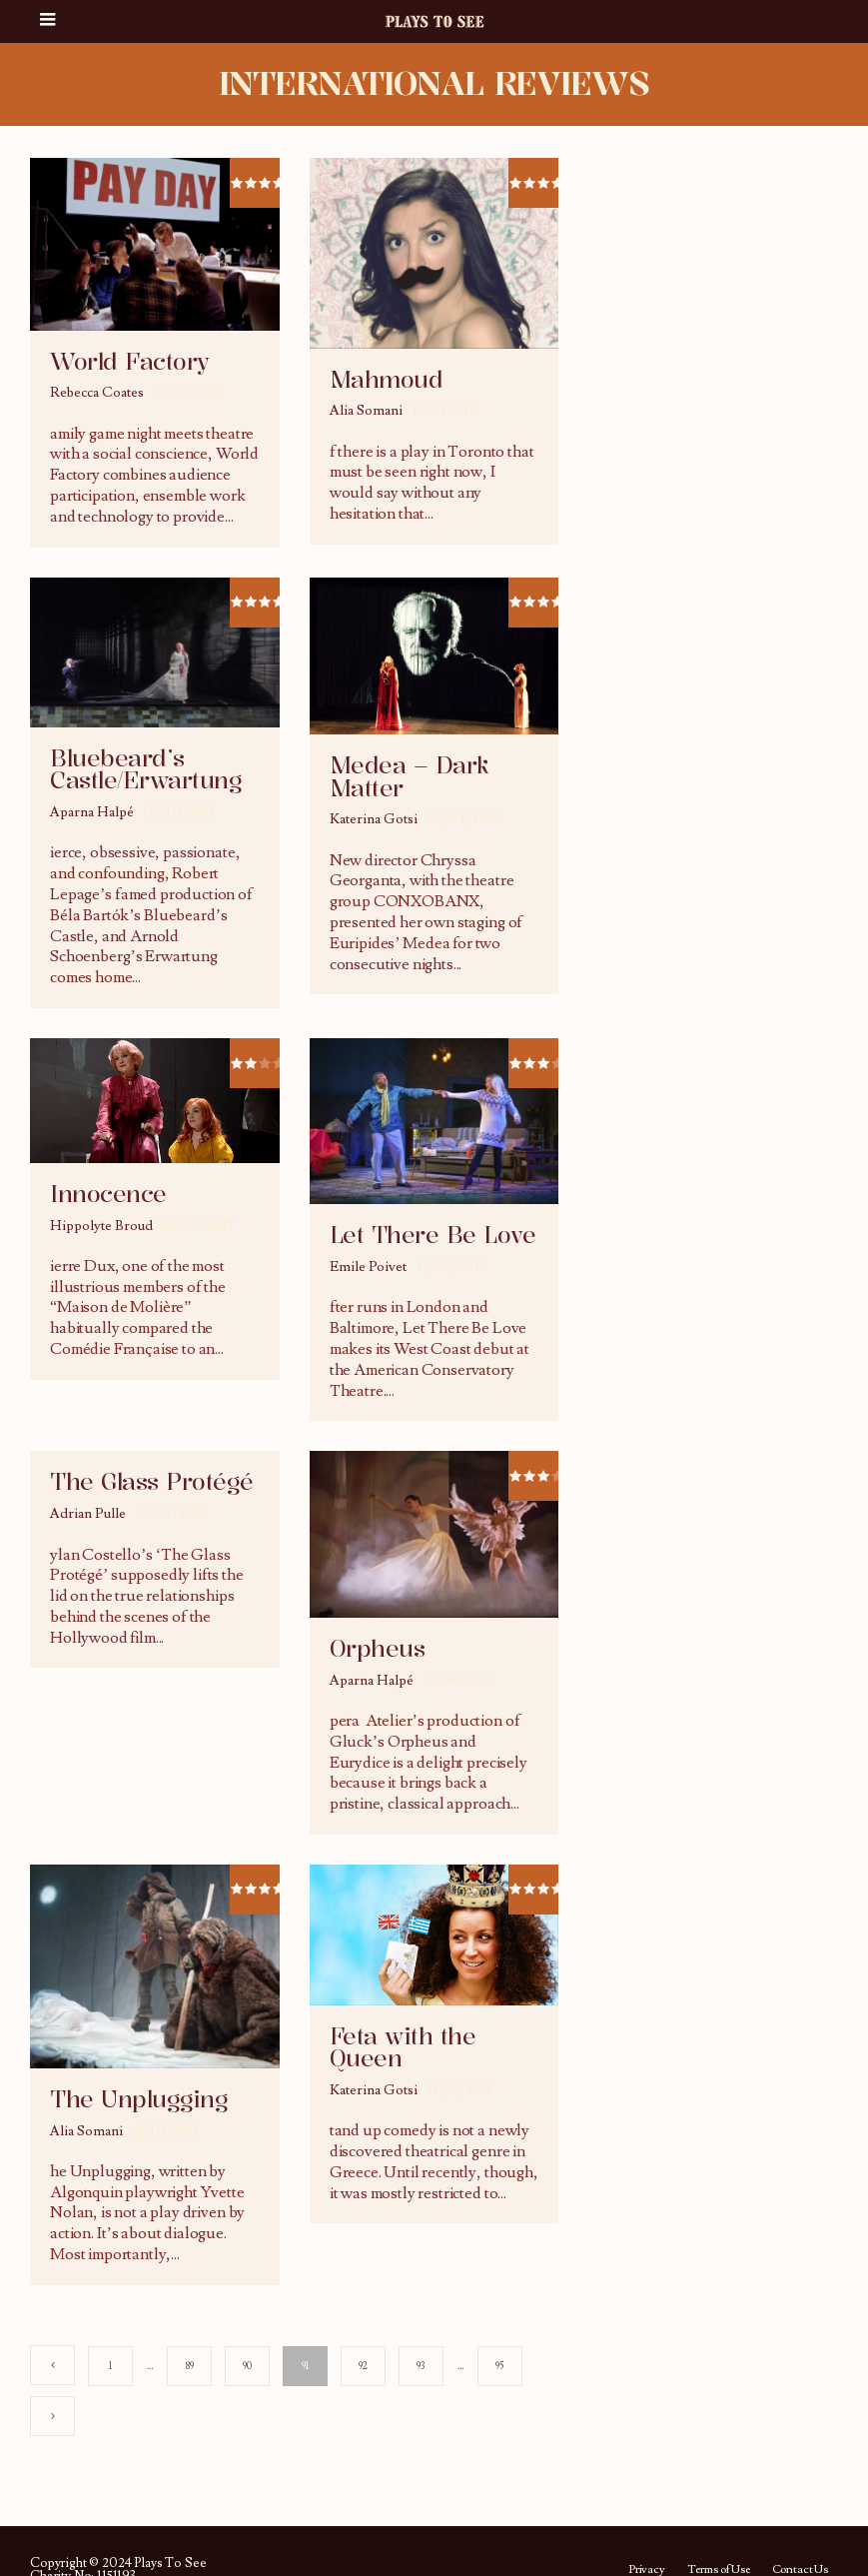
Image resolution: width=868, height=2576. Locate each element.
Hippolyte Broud (101, 1226)
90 (247, 2365)
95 (499, 2365)
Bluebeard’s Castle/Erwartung (146, 769)
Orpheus (378, 1649)
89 (190, 2365)
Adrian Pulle (88, 1514)
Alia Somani (366, 411)
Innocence (108, 1194)
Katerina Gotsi (374, 819)
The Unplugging (139, 2099)
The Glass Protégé (152, 1482)
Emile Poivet (368, 1267)
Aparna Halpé (92, 812)
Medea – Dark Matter (409, 776)
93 (421, 2365)
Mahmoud (386, 380)
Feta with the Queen (403, 2047)
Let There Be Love (433, 1235)
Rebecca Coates (97, 393)
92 (363, 2365)
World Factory (130, 362)
